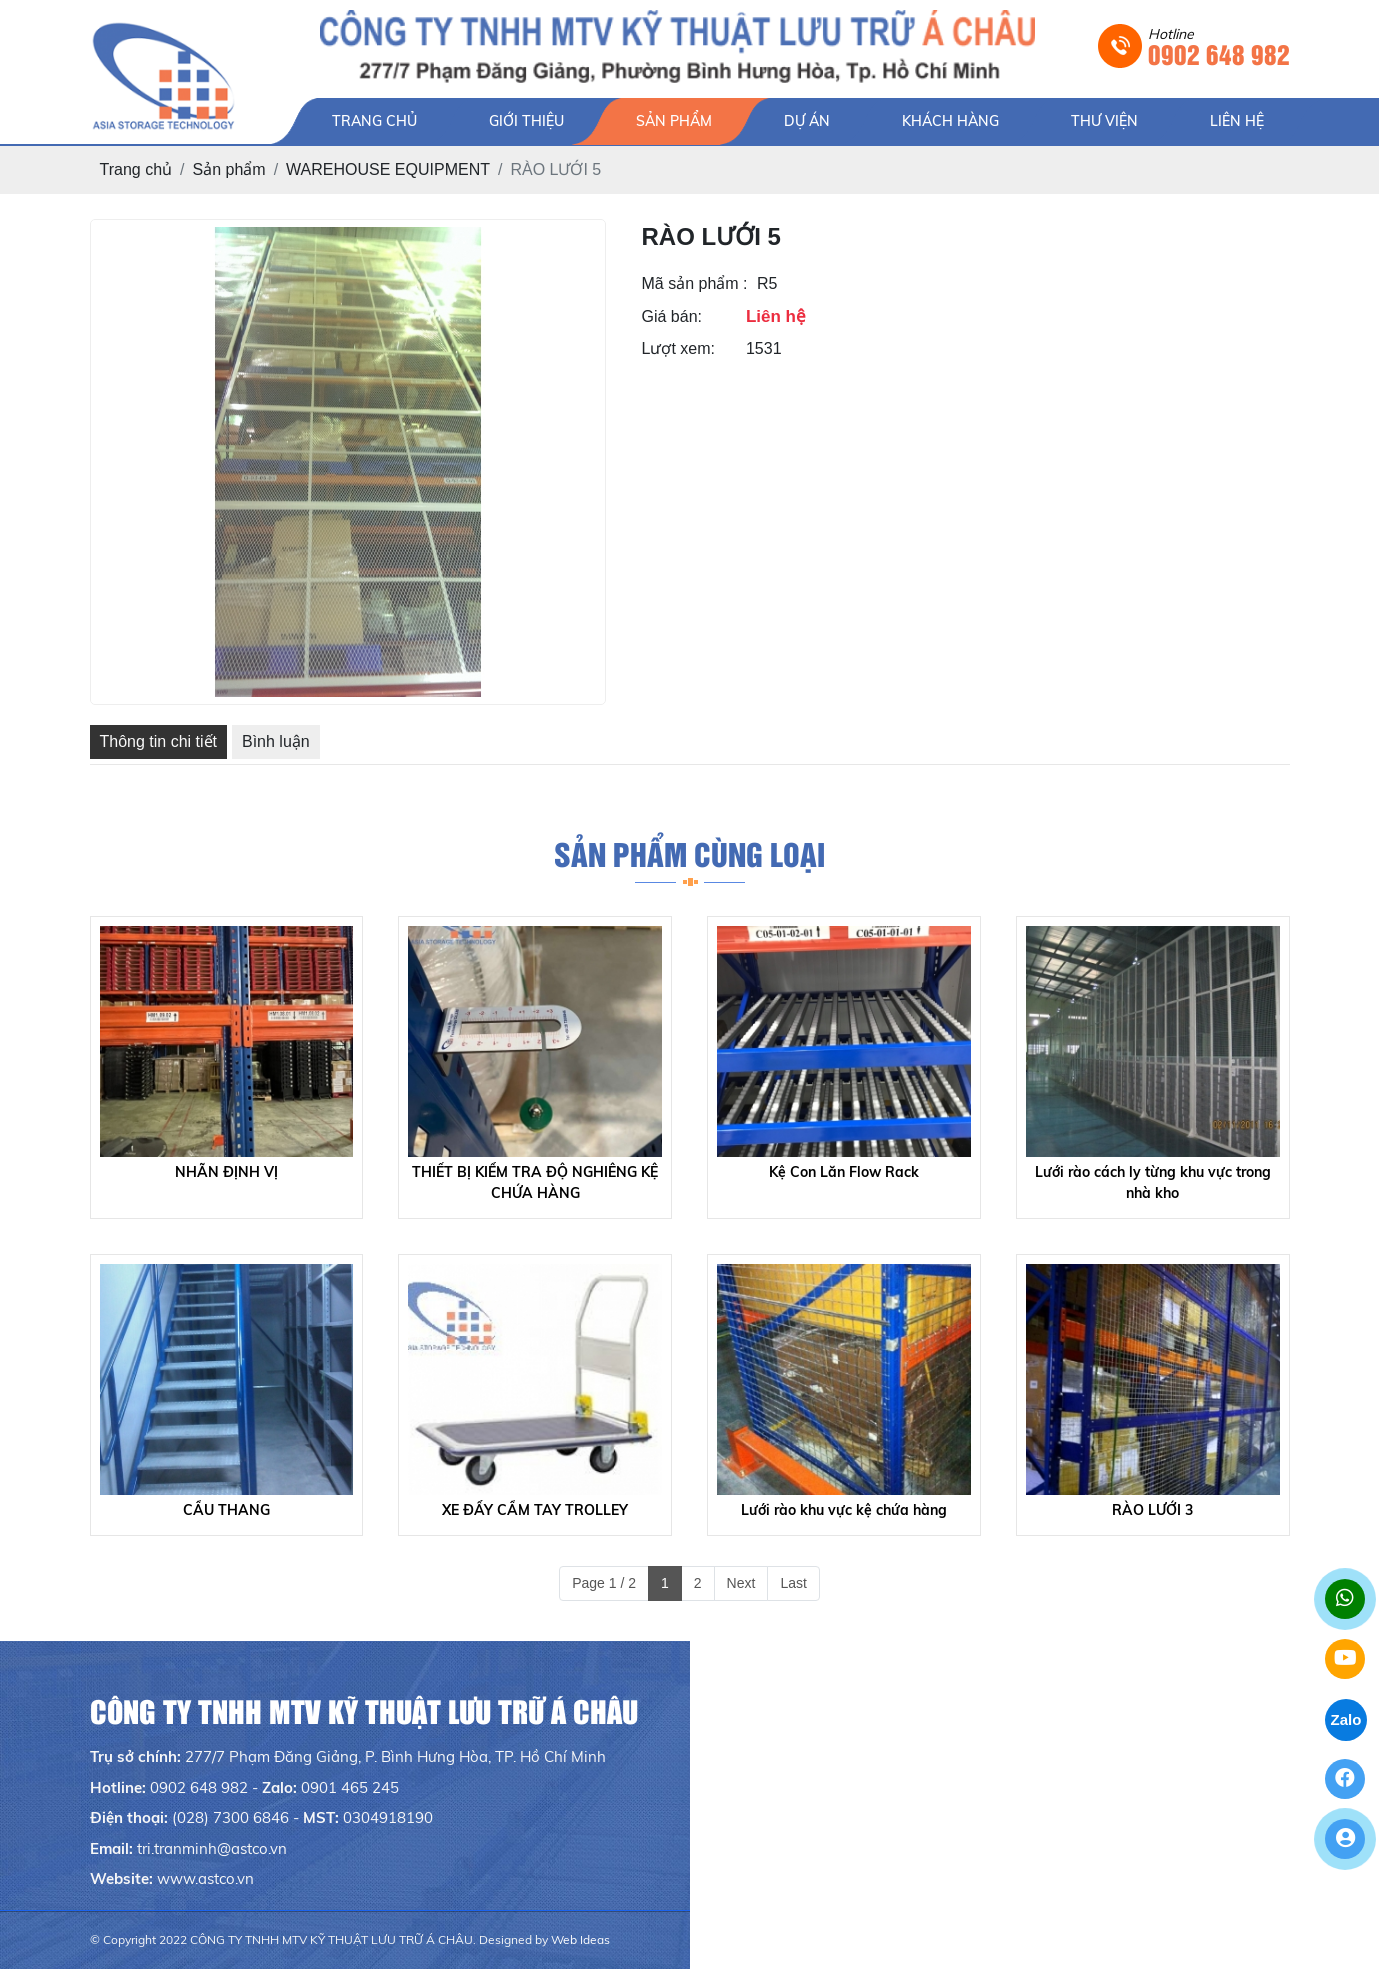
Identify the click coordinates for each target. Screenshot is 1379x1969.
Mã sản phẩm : (695, 283)
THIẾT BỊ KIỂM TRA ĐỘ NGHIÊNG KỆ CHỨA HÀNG (535, 1182)
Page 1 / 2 (604, 1583)
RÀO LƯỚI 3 (1152, 1510)
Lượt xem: (678, 348)
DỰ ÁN (807, 121)
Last (793, 1583)
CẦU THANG (226, 1510)
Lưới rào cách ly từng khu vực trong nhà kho (1153, 1182)
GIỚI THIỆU (526, 121)
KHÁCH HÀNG (950, 121)
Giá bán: (672, 316)
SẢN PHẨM (674, 121)
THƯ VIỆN (1104, 121)
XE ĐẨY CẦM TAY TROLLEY (535, 1510)
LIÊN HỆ (1237, 121)
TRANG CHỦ (374, 121)
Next (741, 1583)
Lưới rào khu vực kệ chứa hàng (844, 1510)
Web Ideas (580, 1939)
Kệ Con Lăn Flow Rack (844, 1172)
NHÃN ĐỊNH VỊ (226, 1172)
